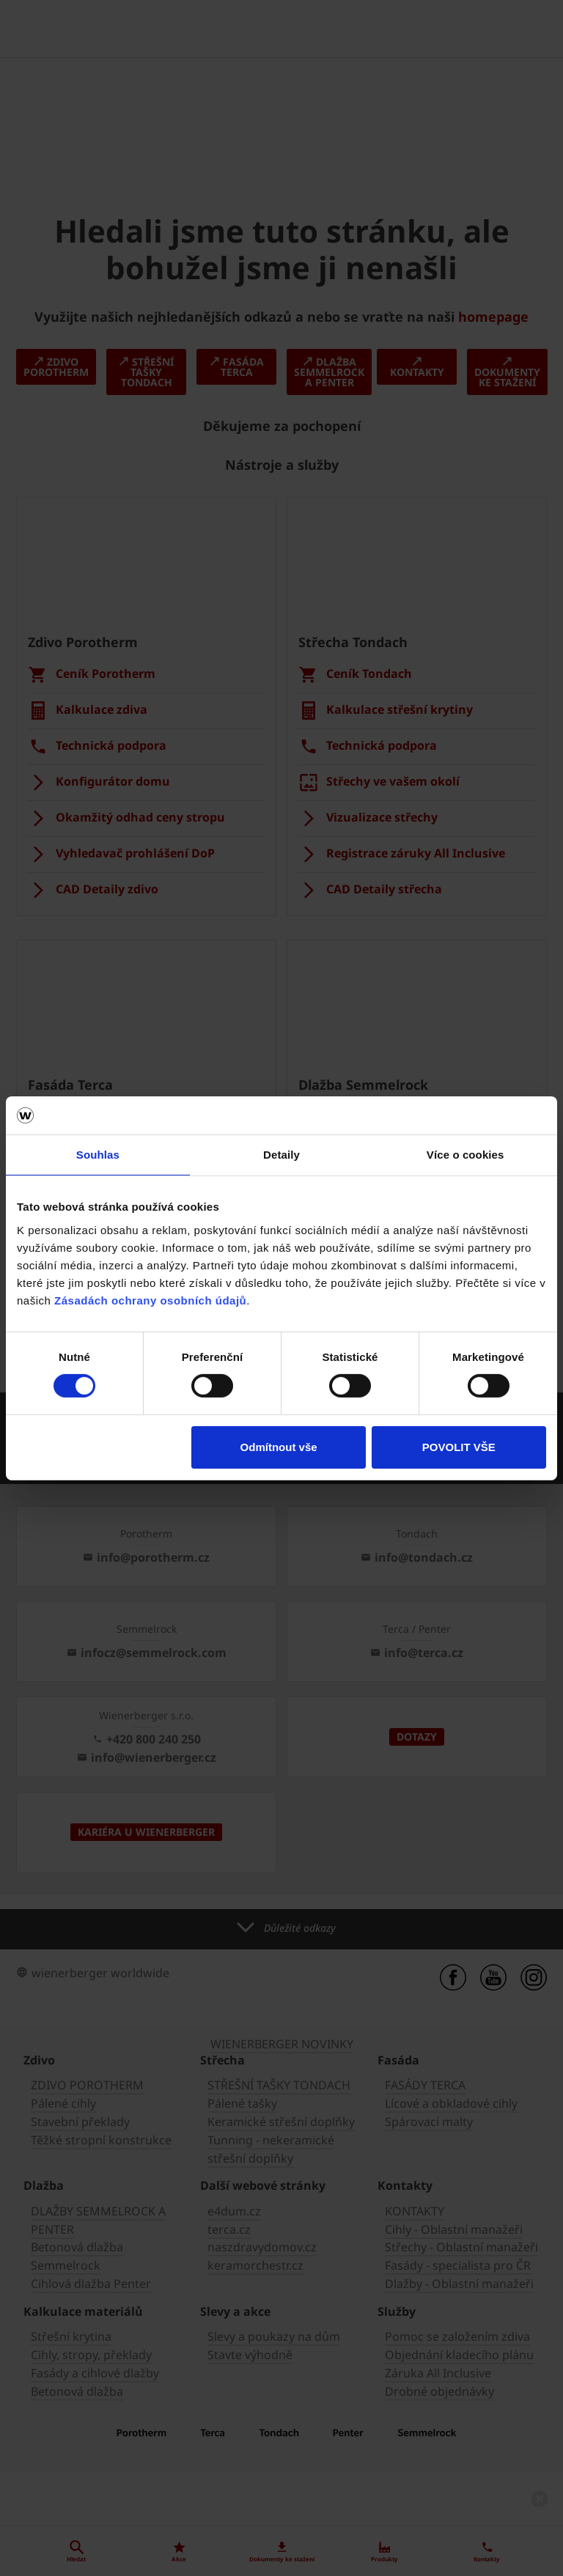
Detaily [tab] (281, 1154)
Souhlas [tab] (97, 1154)
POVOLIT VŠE (459, 1447)
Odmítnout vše (278, 1447)
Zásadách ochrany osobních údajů (150, 1299)
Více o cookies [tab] (465, 1154)
